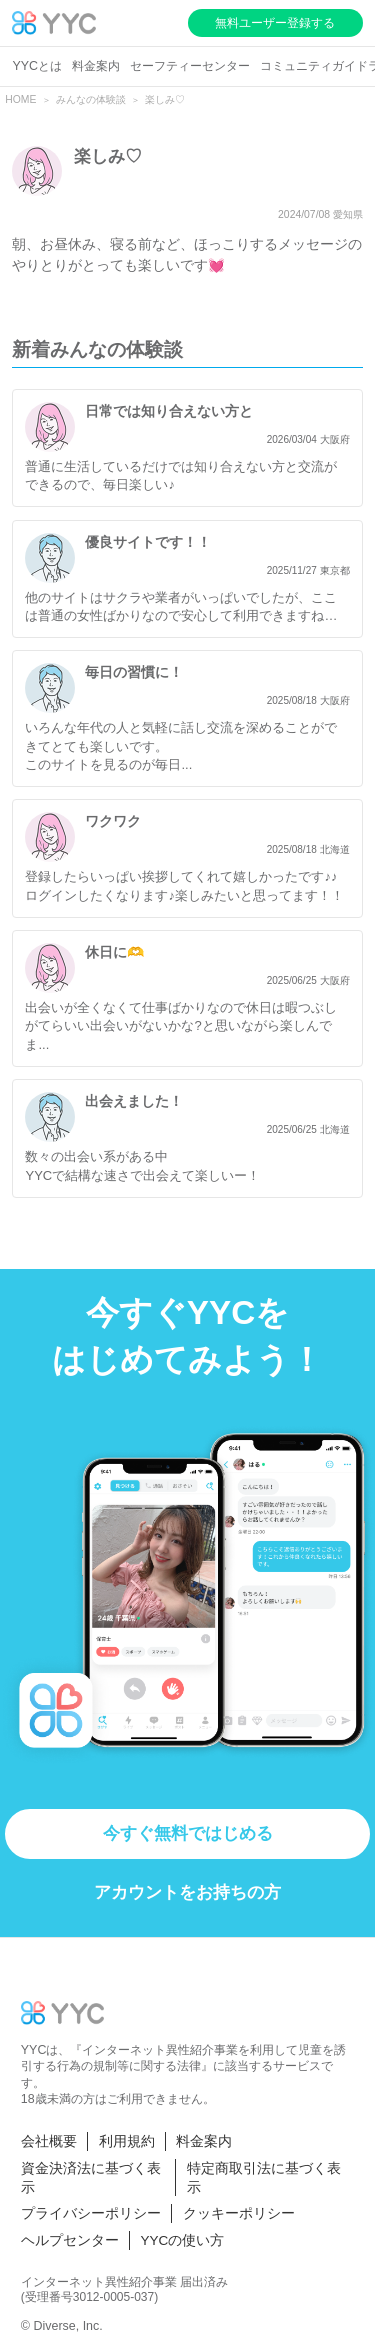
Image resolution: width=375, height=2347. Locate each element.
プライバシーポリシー (91, 2213)
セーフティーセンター (190, 66)
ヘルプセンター (70, 2240)
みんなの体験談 (91, 99)
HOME (20, 99)
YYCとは (37, 66)
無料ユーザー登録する (275, 23)
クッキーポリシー (239, 2213)
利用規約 (127, 2141)
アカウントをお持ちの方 (187, 1892)
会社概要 (49, 2141)
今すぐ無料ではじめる (188, 1833)
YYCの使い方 (183, 2240)
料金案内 (96, 66)
